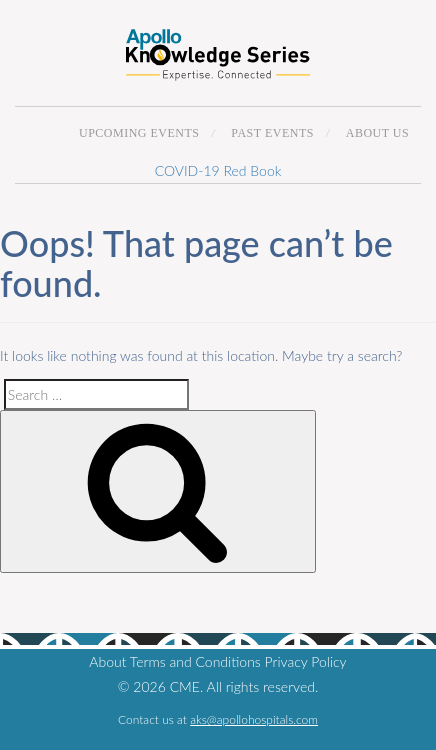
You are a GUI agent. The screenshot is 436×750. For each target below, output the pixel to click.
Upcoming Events (139, 133)
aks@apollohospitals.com (254, 719)
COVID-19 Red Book (218, 170)
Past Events (272, 133)
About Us (377, 133)
